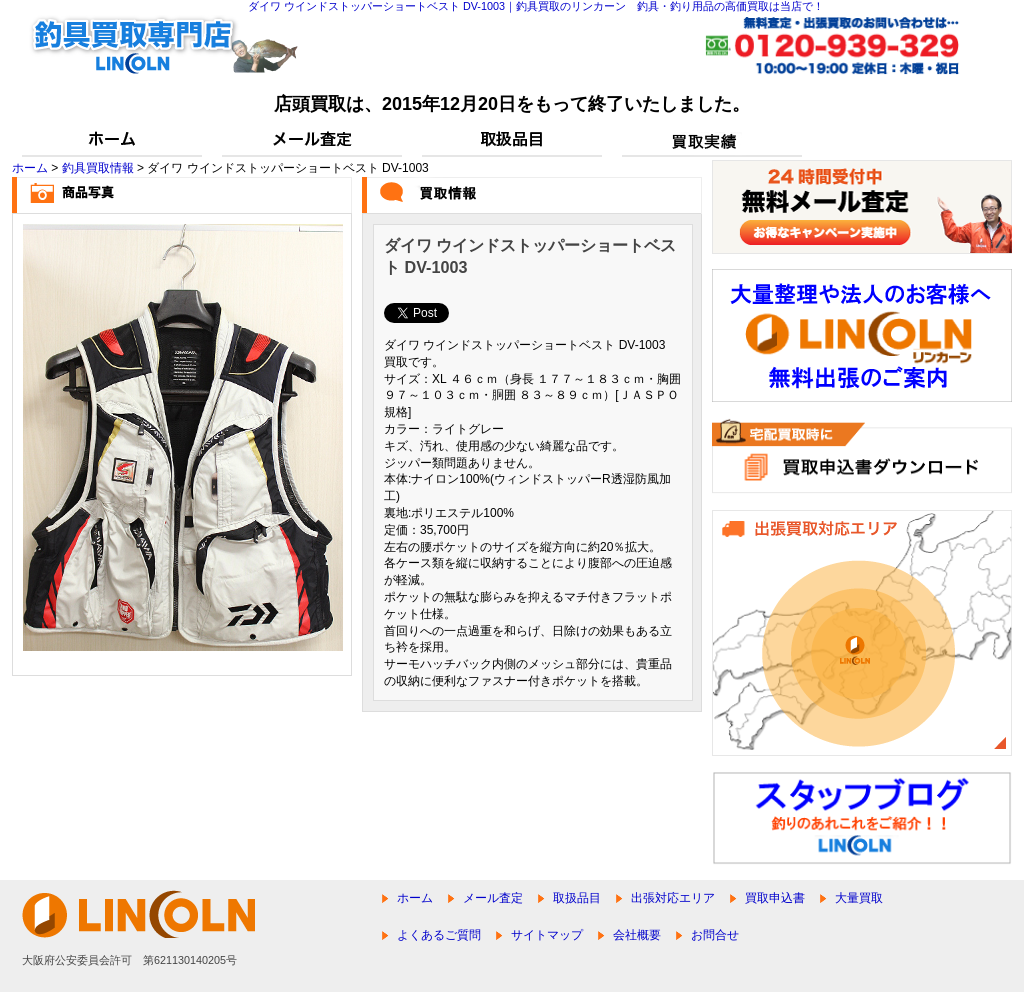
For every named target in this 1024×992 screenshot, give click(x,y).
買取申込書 (775, 898)
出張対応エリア (673, 898)
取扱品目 (577, 898)
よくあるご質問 (439, 935)
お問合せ (715, 935)
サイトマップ (547, 935)
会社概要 (637, 935)
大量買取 (859, 898)
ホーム (30, 168)
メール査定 (493, 898)
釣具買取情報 (98, 168)
